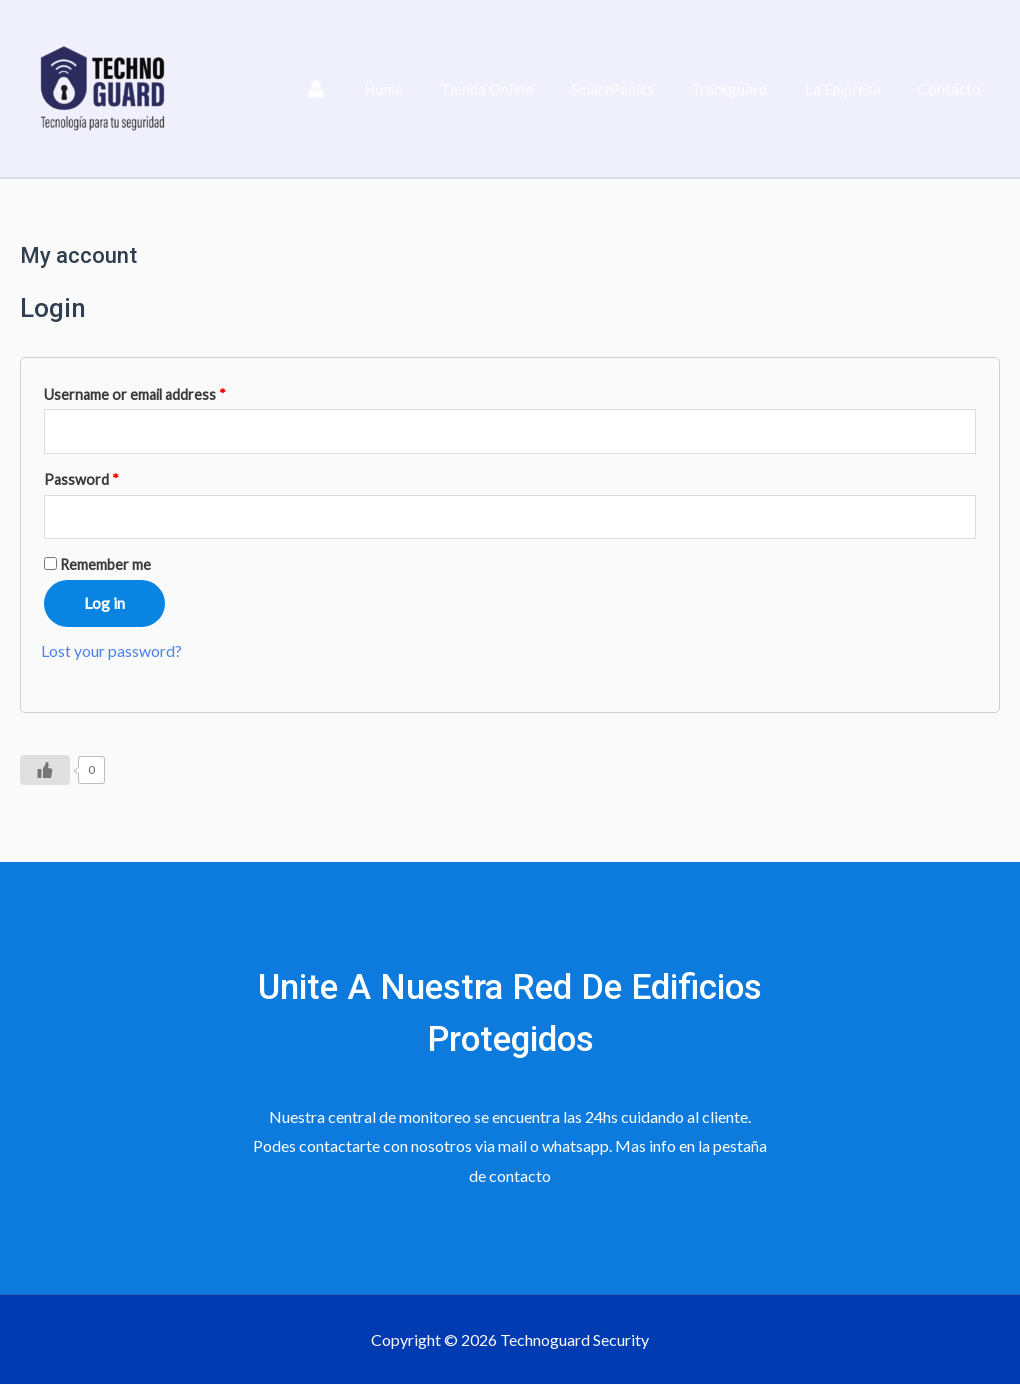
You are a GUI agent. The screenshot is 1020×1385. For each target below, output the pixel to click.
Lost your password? (111, 651)
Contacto (953, 89)
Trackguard (748, 89)
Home (424, 89)
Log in (104, 603)
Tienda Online (520, 89)
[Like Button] (45, 770)
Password (81, 479)
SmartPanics (638, 89)
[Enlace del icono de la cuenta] (361, 89)
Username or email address (135, 394)
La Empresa (854, 89)
